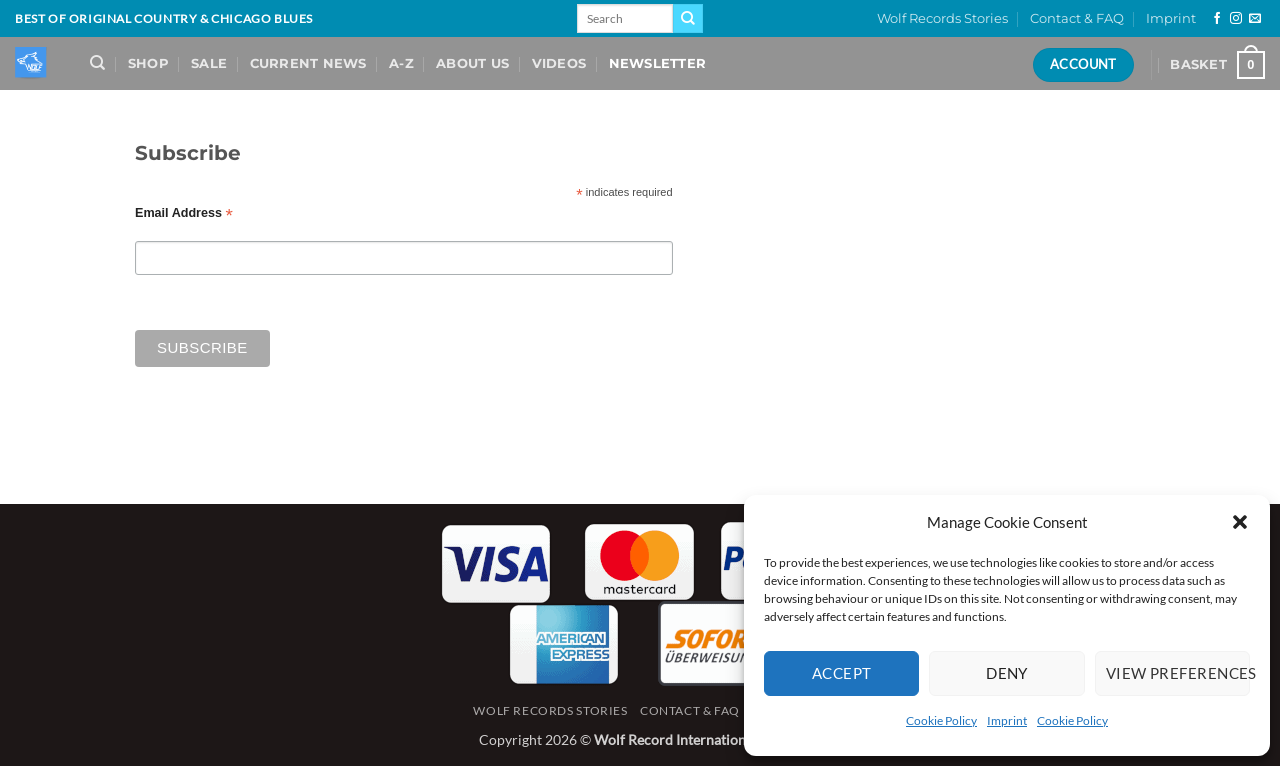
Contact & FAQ (1077, 18)
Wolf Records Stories (942, 18)
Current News (308, 63)
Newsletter (658, 63)
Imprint (1007, 720)
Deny (1007, 673)
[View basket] (1217, 65)
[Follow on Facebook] (1217, 19)
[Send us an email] (1255, 19)
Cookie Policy (941, 720)
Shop (148, 63)
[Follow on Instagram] (1236, 19)
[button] (1240, 522)
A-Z (401, 63)
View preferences (1178, 673)
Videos (559, 63)
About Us (472, 63)
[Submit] (688, 19)
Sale (209, 63)
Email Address (184, 213)
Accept (842, 673)
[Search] (97, 63)
